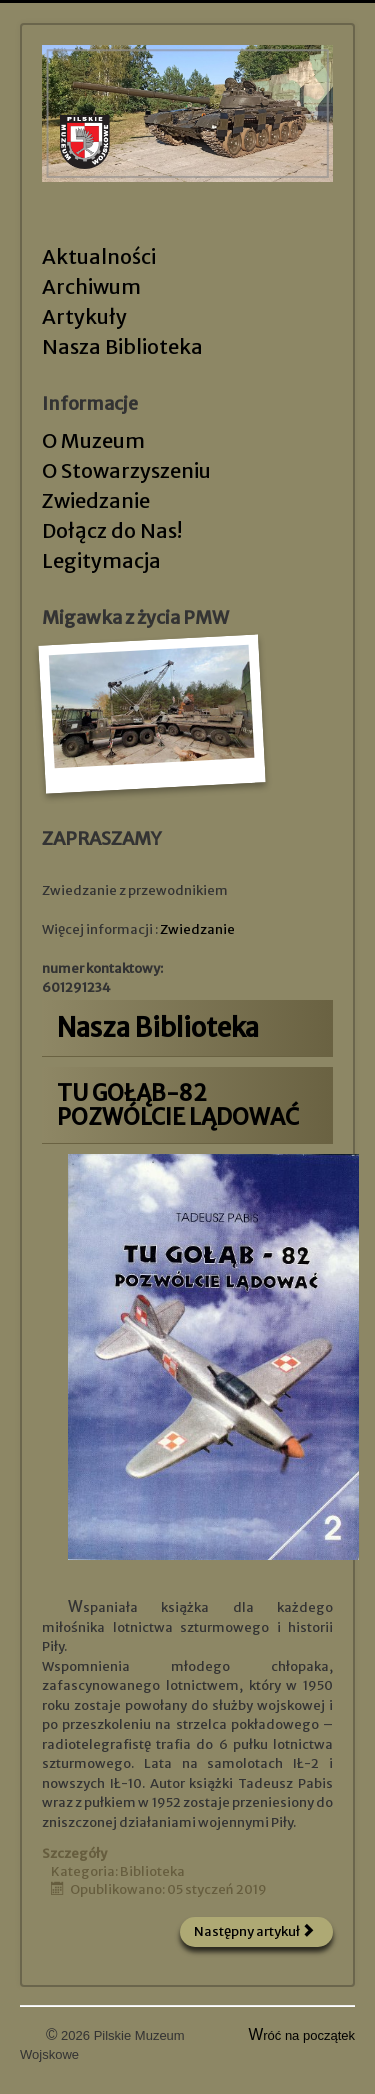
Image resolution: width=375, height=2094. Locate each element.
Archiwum (91, 286)
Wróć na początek (302, 2035)
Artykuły (84, 316)
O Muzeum (93, 440)
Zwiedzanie (96, 500)
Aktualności (99, 256)
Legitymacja (101, 560)
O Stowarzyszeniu (126, 470)
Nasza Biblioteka (122, 346)
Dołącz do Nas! (112, 530)
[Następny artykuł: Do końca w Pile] (256, 1932)
